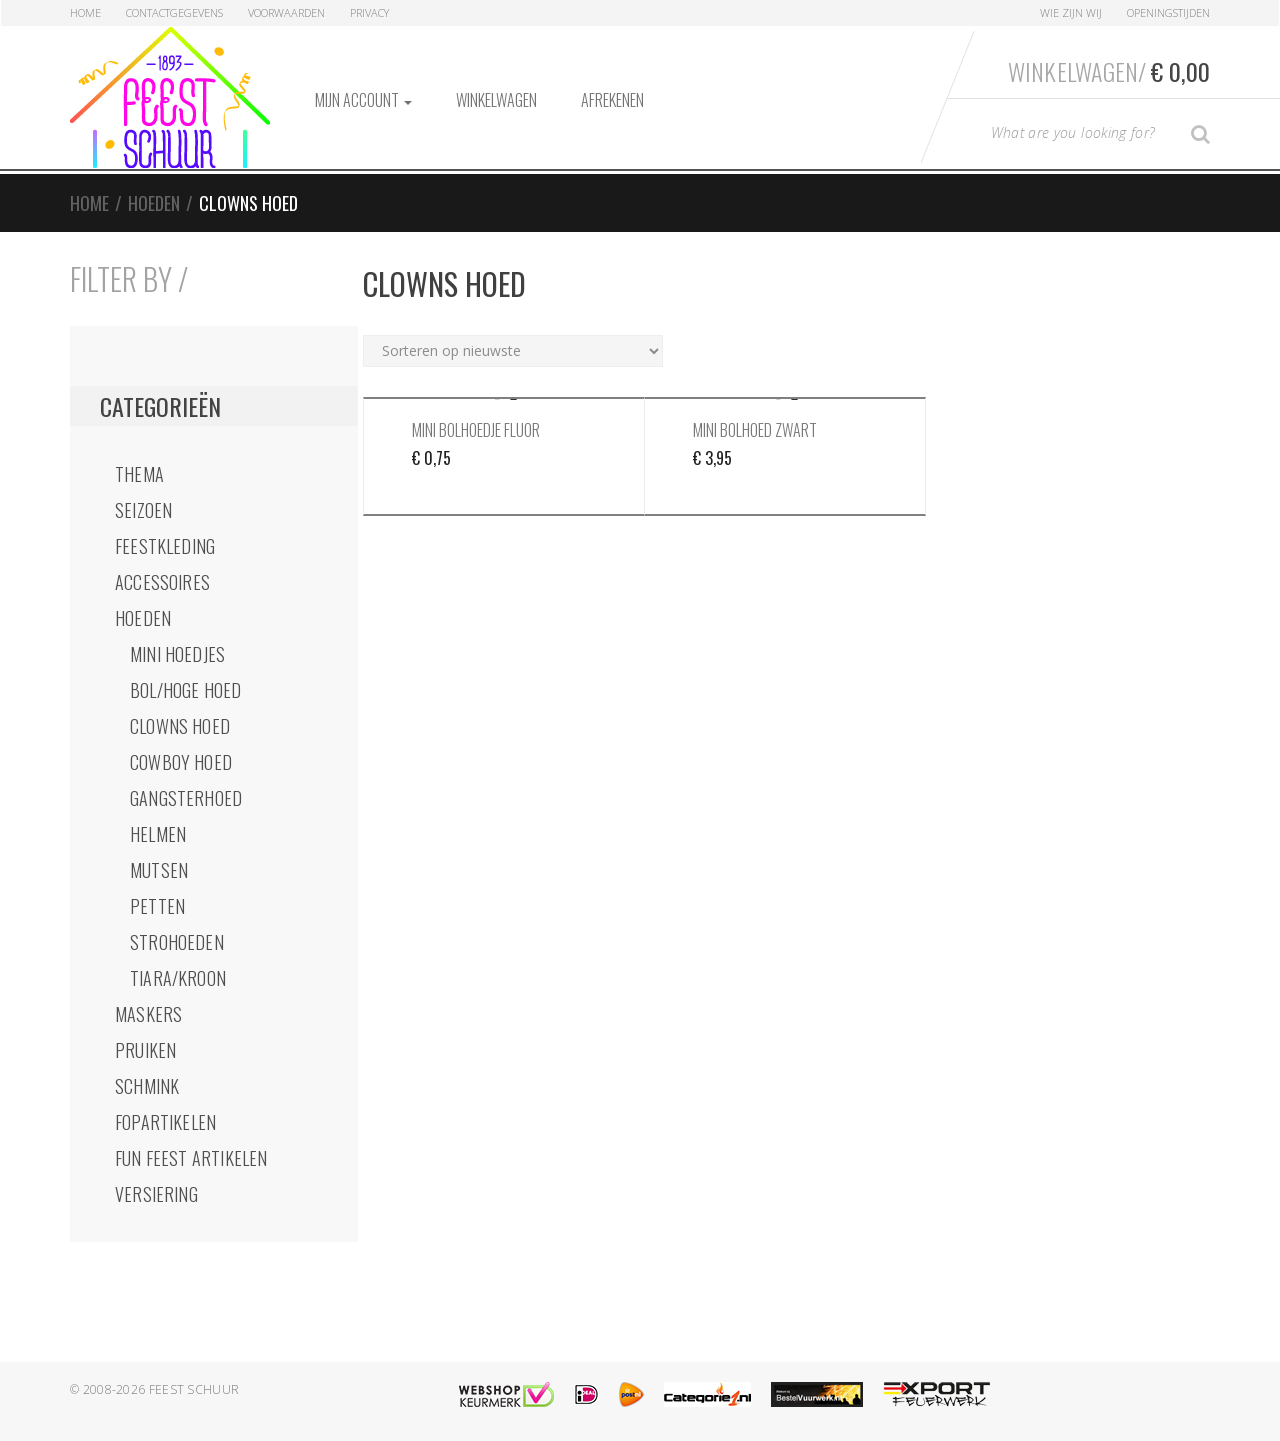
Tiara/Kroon (178, 978)
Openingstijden (1168, 12)
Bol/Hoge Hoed (185, 690)
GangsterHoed (186, 798)
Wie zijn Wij (1071, 12)
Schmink (147, 1086)
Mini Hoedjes (177, 654)
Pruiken (145, 1050)
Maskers (148, 1014)
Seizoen (143, 510)
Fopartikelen (165, 1122)
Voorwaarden (286, 12)
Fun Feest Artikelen (191, 1158)
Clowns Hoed (180, 726)
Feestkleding (165, 546)
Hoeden (154, 203)
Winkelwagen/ (1109, 71)
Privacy (369, 12)
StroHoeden (177, 942)
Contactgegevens (174, 12)
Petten (157, 906)
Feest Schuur (194, 1389)
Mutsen (159, 870)
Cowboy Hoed (181, 762)
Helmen (158, 834)
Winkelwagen (496, 100)
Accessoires (162, 582)
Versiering (156, 1194)
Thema (139, 474)
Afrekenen (612, 100)
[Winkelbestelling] (513, 351)
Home (85, 12)
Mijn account (363, 100)
